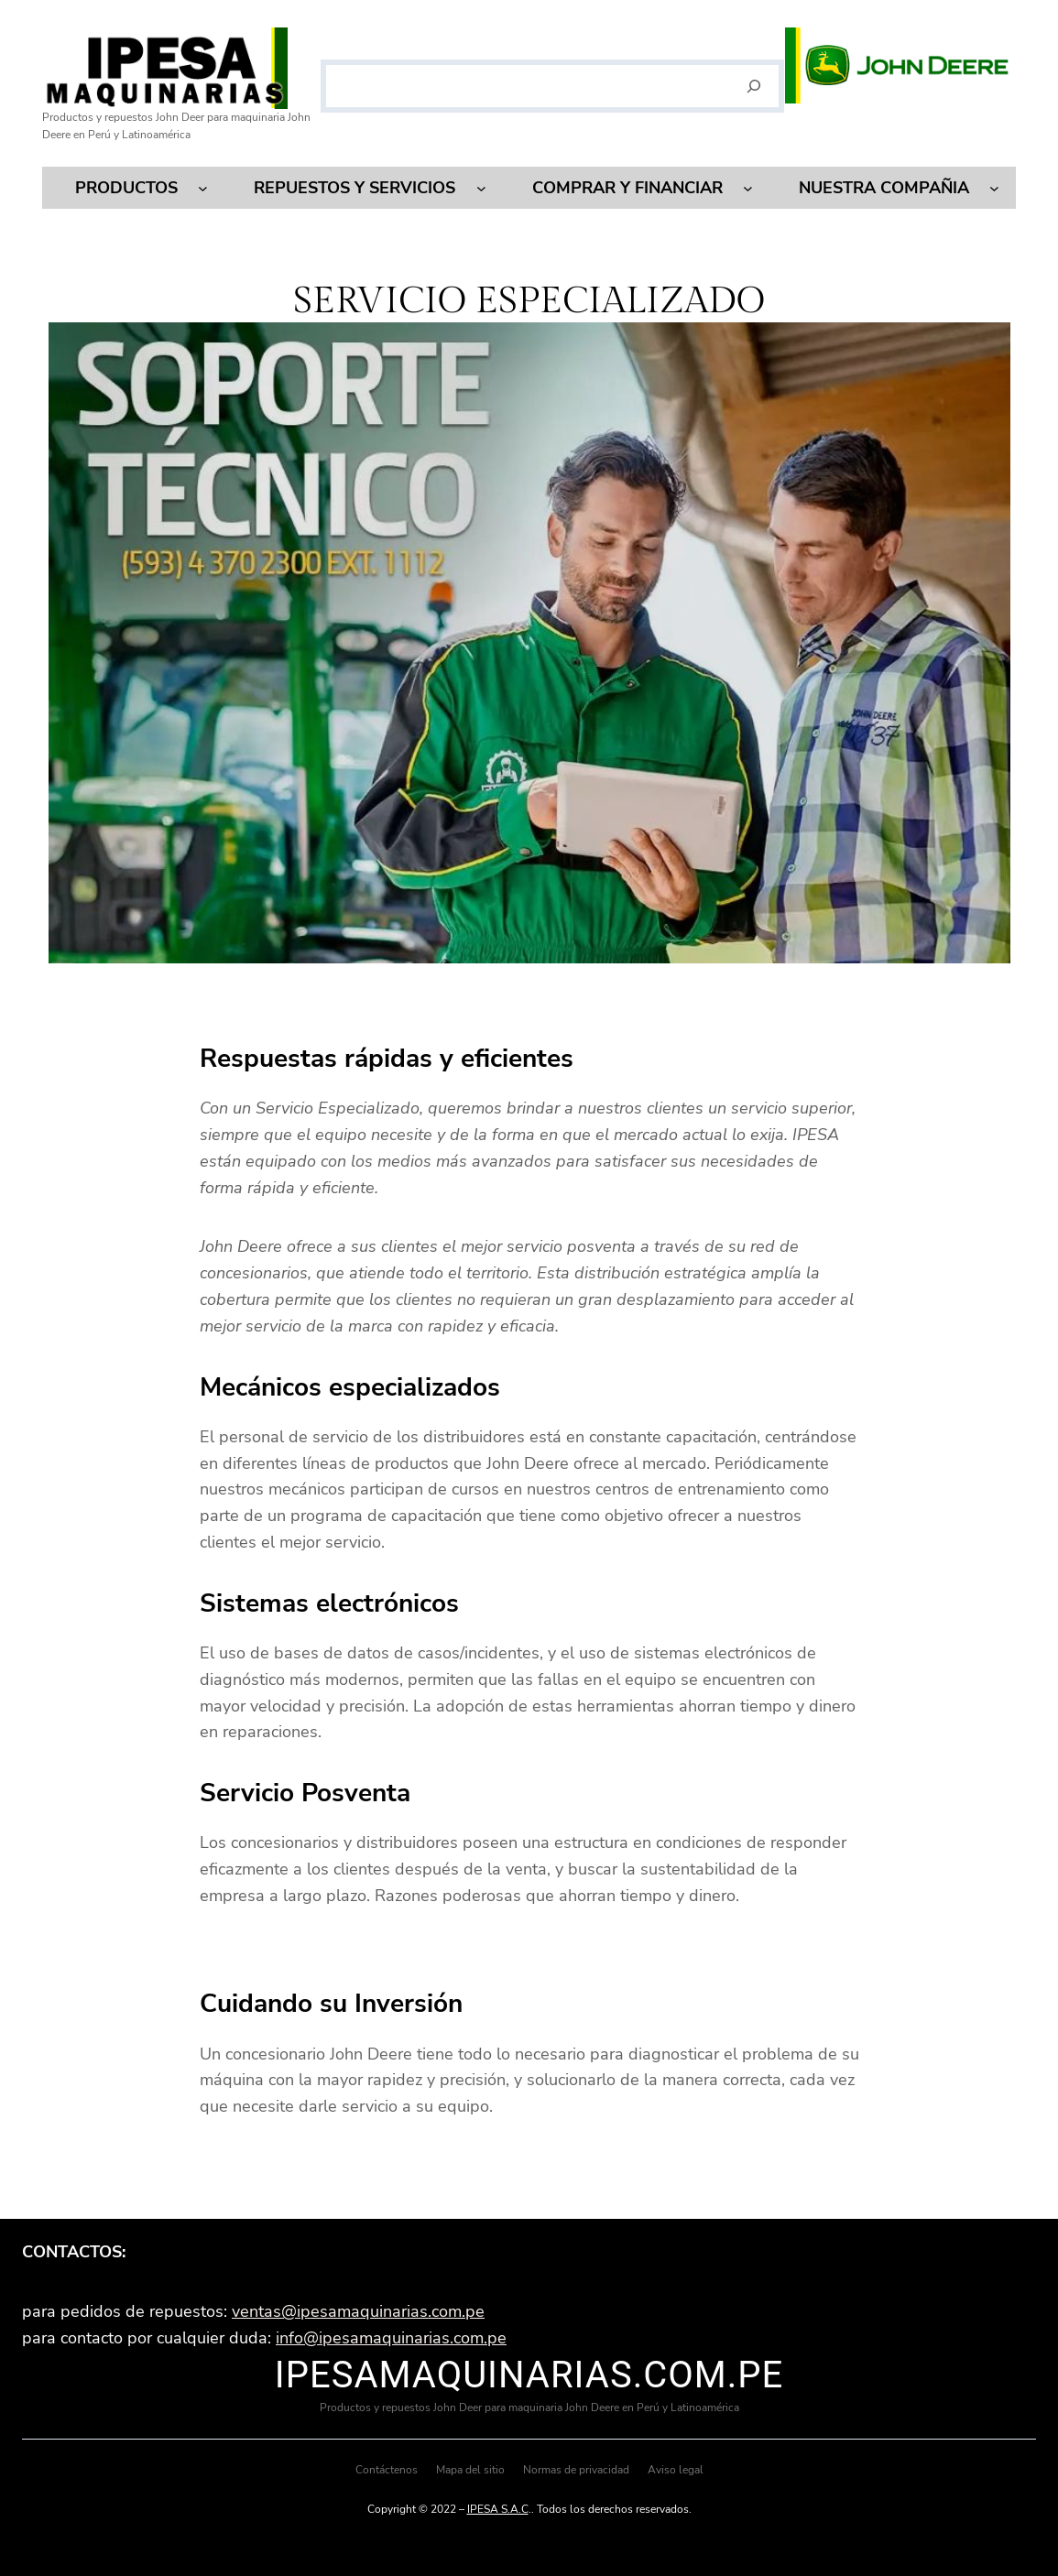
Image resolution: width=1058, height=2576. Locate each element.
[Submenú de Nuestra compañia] (994, 188)
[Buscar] (753, 86)
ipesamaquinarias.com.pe (529, 2375)
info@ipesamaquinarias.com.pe (391, 2338)
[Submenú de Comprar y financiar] (748, 188)
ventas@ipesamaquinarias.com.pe (358, 2311)
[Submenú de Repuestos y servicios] (481, 188)
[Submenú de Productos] (203, 188)
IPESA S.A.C (498, 2509)
